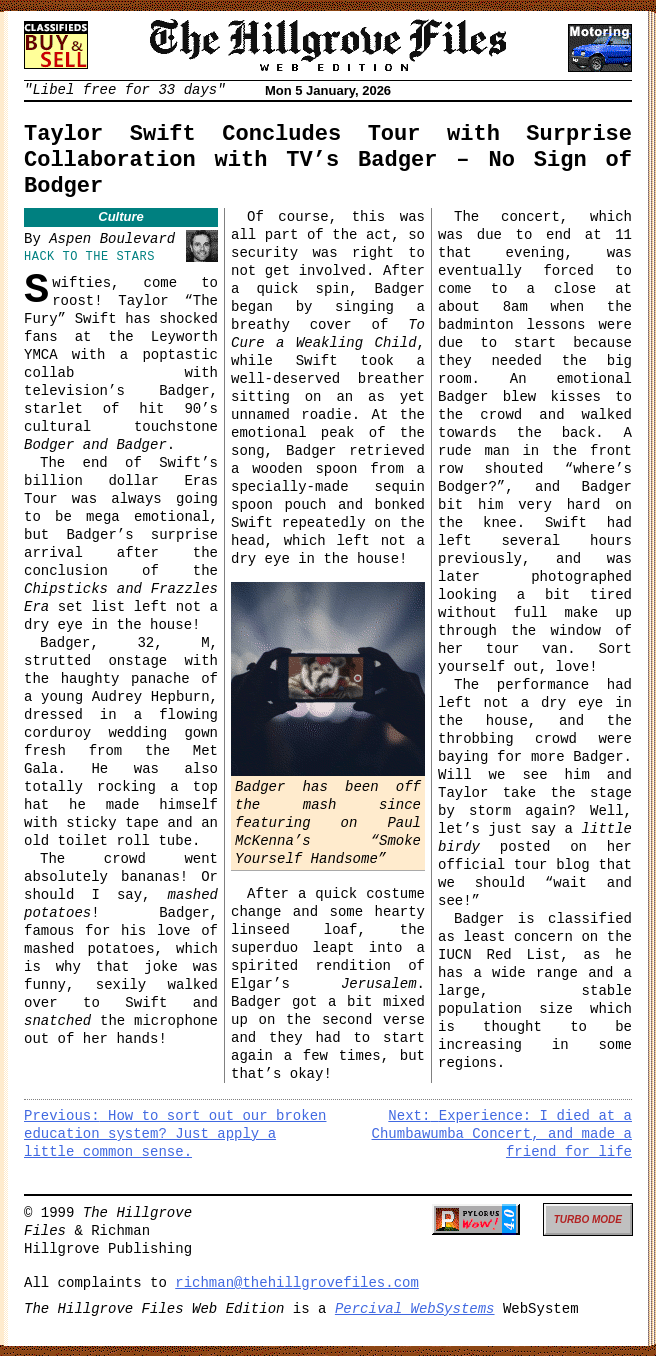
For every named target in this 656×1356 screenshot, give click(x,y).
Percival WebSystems (415, 1309)
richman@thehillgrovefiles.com (297, 1283)
